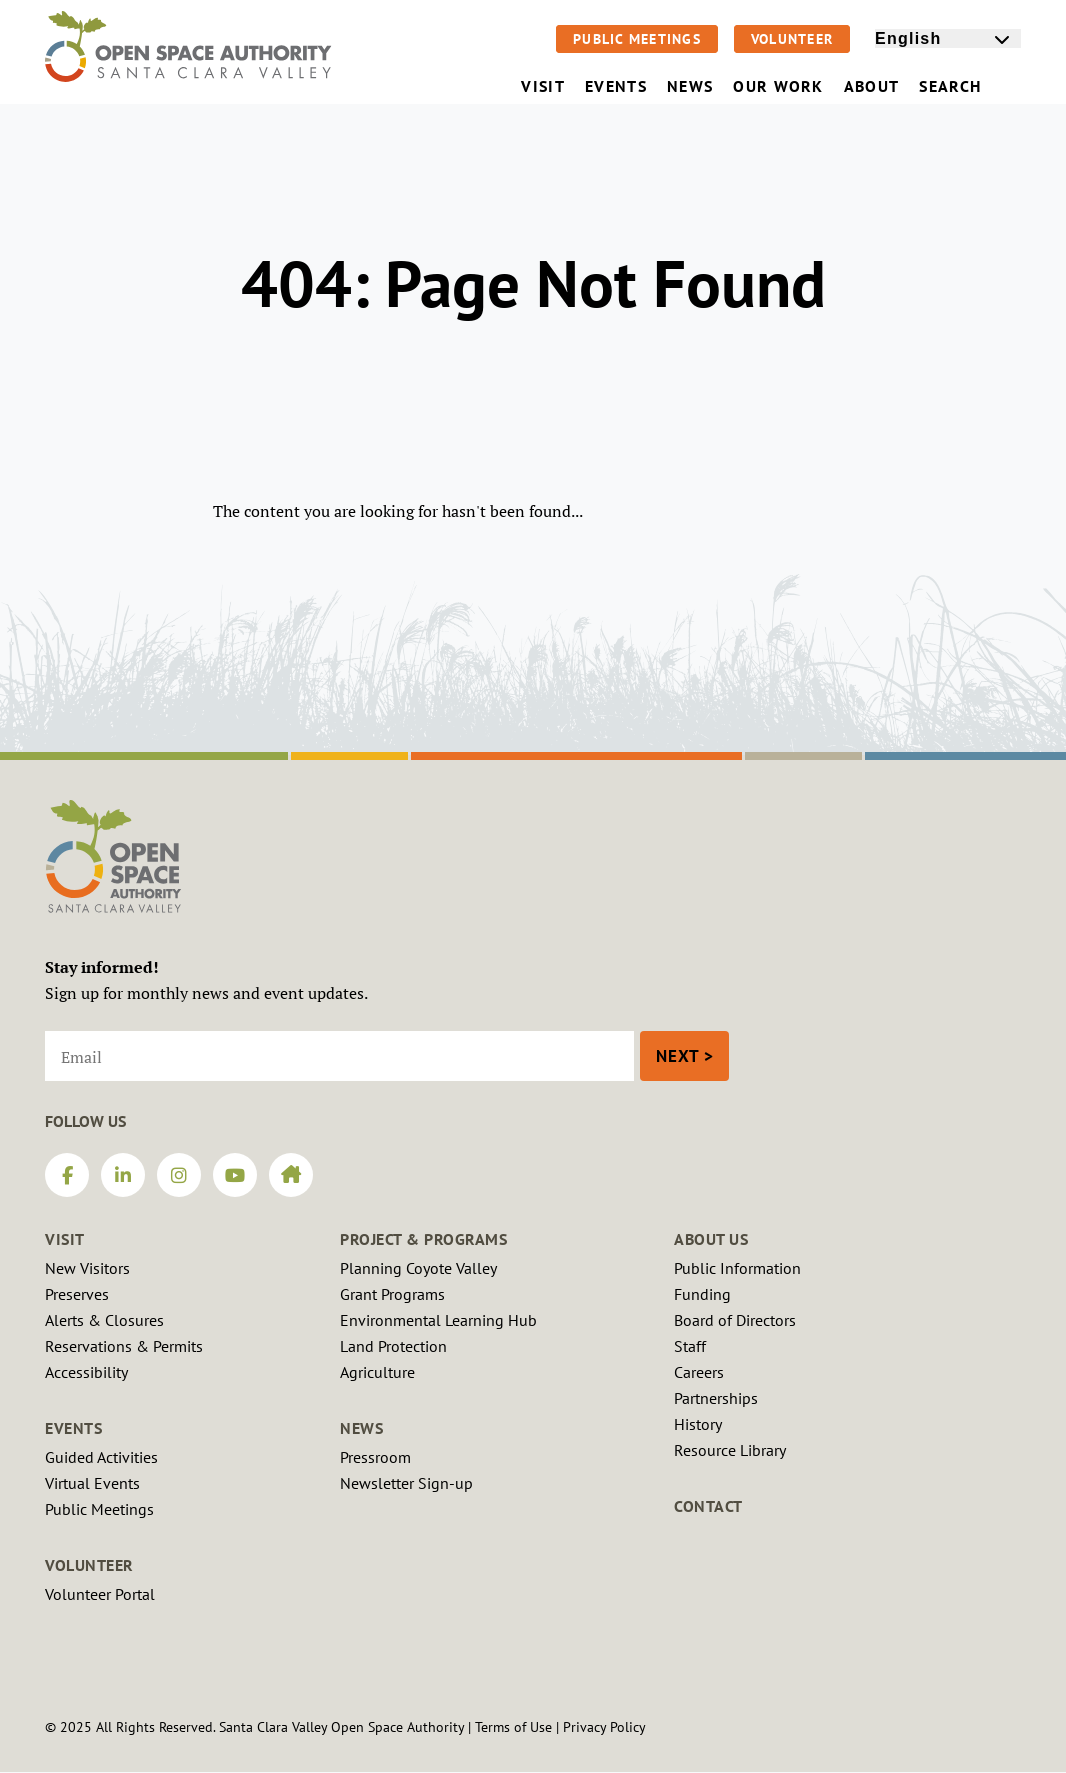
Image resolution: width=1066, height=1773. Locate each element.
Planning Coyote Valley (418, 1268)
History (698, 1424)
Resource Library (730, 1450)
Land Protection (393, 1346)
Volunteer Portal (100, 1594)
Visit (65, 1239)
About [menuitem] (872, 86)
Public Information (737, 1268)
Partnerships (716, 1398)
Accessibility (86, 1372)
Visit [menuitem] (543, 86)
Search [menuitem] (965, 86)
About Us (711, 1239)
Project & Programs (423, 1239)
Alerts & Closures (104, 1320)
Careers (699, 1372)
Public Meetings (637, 39)
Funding (702, 1294)
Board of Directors (735, 1320)
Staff (690, 1346)
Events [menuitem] (616, 86)
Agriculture (377, 1372)
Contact (708, 1506)
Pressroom (375, 1457)
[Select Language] (948, 38)
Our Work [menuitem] (778, 86)
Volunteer (792, 39)
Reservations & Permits (124, 1346)
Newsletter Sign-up (406, 1483)
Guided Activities (101, 1457)
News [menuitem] (690, 86)
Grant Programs (392, 1294)
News (361, 1428)
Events (73, 1428)
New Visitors (87, 1268)
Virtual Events (92, 1483)
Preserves (77, 1294)
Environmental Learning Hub (438, 1320)
